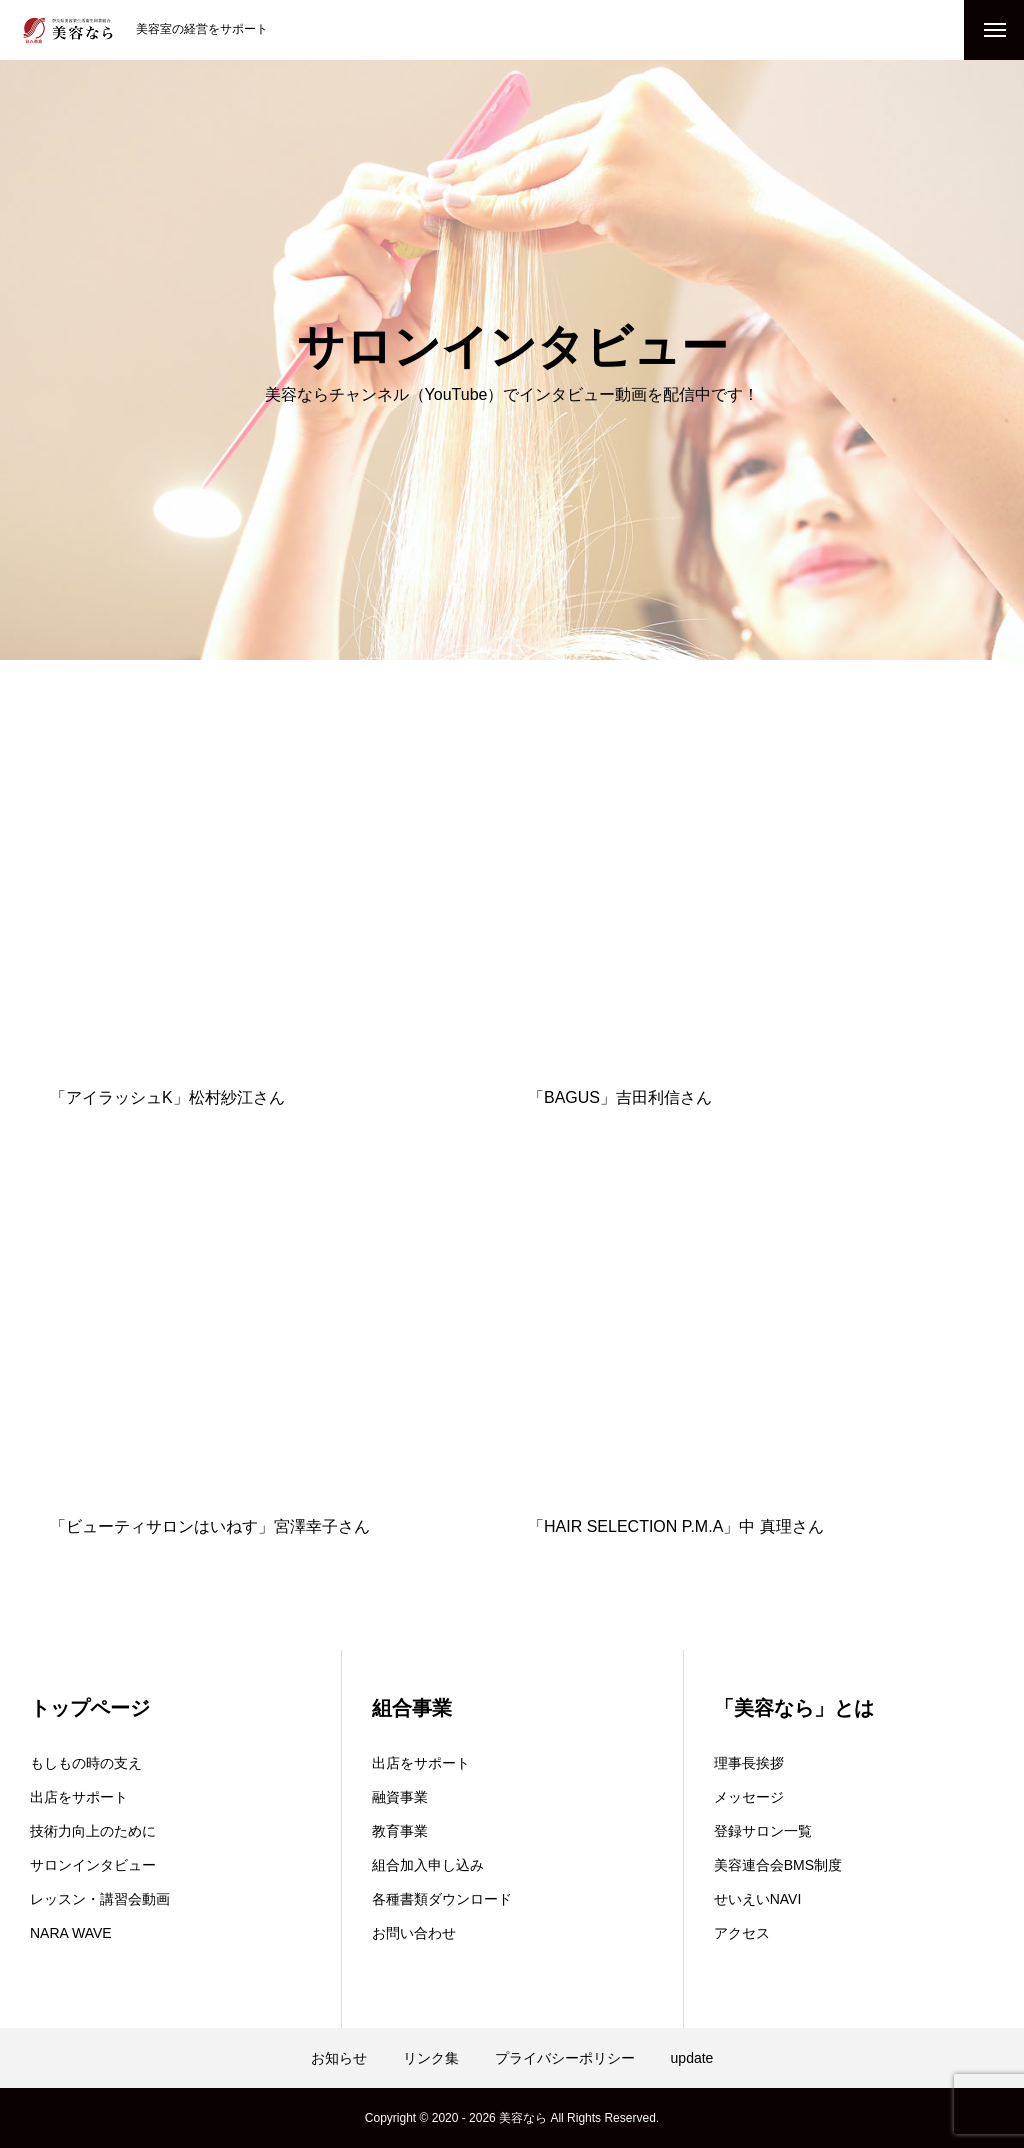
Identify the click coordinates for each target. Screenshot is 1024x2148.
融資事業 (400, 1797)
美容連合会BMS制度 (778, 1865)
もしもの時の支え (86, 1763)
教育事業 (400, 1831)
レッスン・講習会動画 (100, 1899)
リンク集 (431, 2058)
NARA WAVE (71, 1933)
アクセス (742, 1933)
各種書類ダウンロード (442, 1899)
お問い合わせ (414, 1933)
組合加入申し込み (428, 1865)
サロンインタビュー (93, 1865)
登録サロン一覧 (763, 1831)
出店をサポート (79, 1797)
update (692, 2058)
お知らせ (339, 2058)
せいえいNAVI (758, 1899)
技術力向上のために (93, 1831)
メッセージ (749, 1797)
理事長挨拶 (749, 1763)
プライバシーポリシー (565, 2058)
